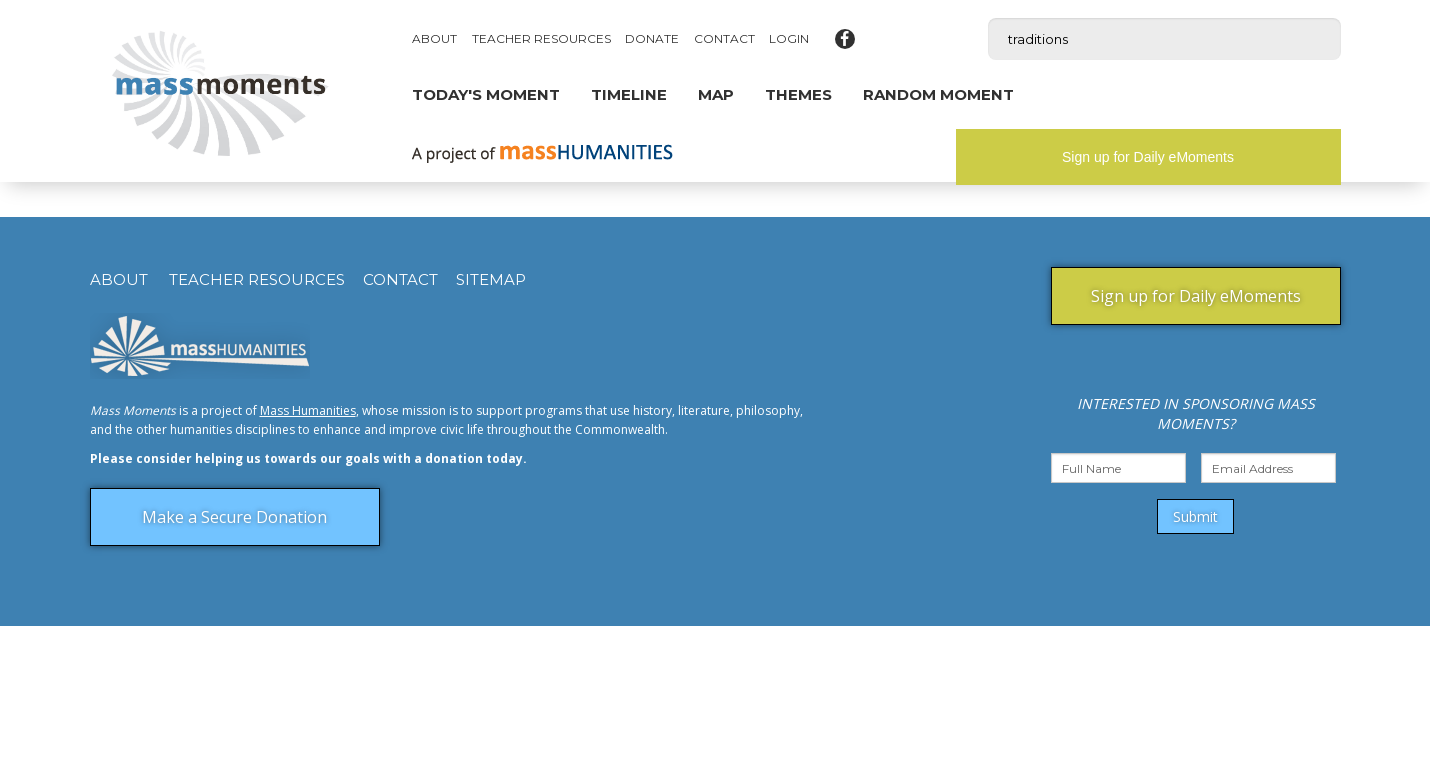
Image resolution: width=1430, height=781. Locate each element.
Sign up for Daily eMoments (1148, 157)
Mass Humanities (308, 410)
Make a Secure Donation (234, 517)
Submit (1195, 516)
